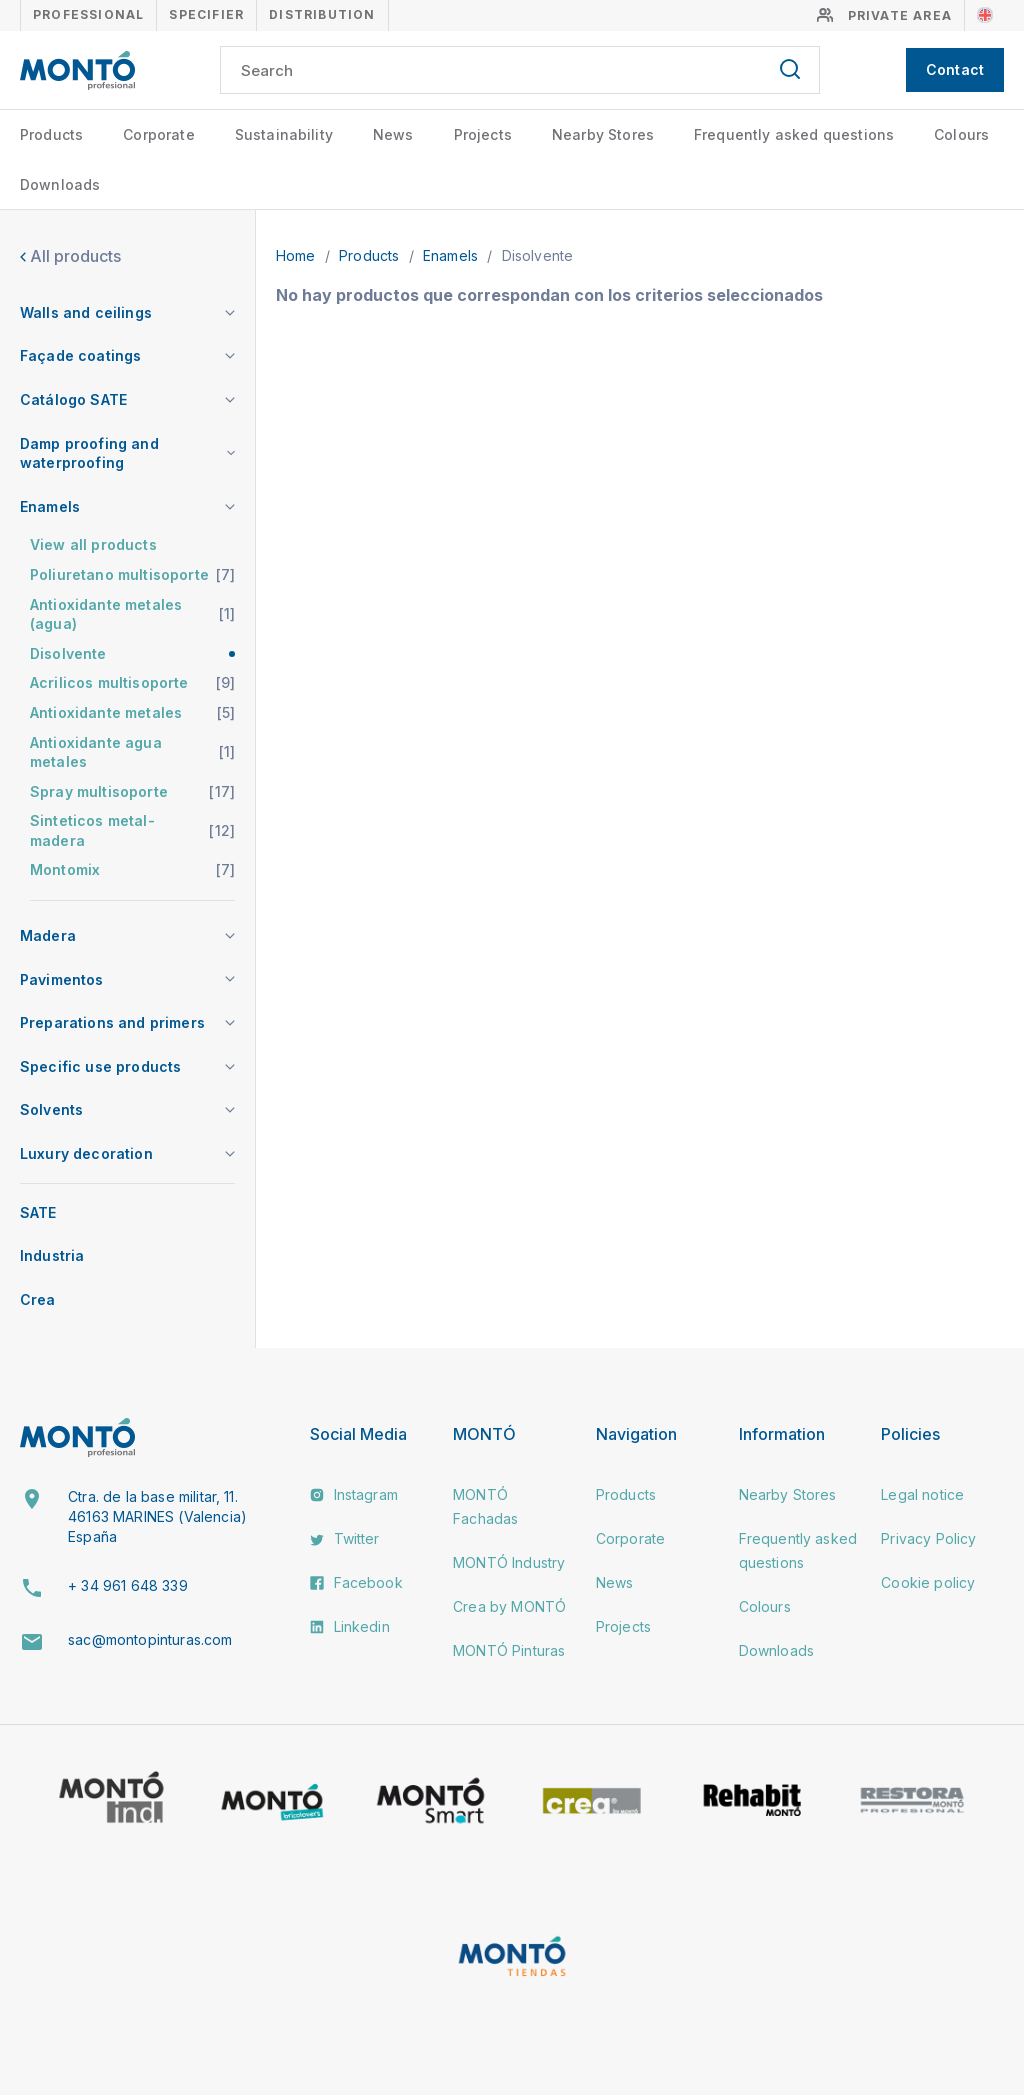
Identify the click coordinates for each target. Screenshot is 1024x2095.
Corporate (158, 134)
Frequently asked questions (794, 134)
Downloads (60, 184)
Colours (961, 134)
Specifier (206, 14)
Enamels (452, 255)
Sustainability (284, 134)
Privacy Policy (928, 1538)
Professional (88, 14)
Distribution (322, 14)
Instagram (354, 1494)
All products (70, 256)
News (393, 134)
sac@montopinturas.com (150, 1639)
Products (51, 134)
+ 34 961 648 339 (128, 1585)
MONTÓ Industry (509, 1562)
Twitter (344, 1538)
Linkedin (349, 1626)
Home (298, 255)
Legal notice (922, 1494)
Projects (483, 134)
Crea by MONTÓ (509, 1606)
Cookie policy (928, 1582)
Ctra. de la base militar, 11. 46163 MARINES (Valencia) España (157, 1516)
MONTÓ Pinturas (509, 1650)
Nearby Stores (603, 134)
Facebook (356, 1582)
